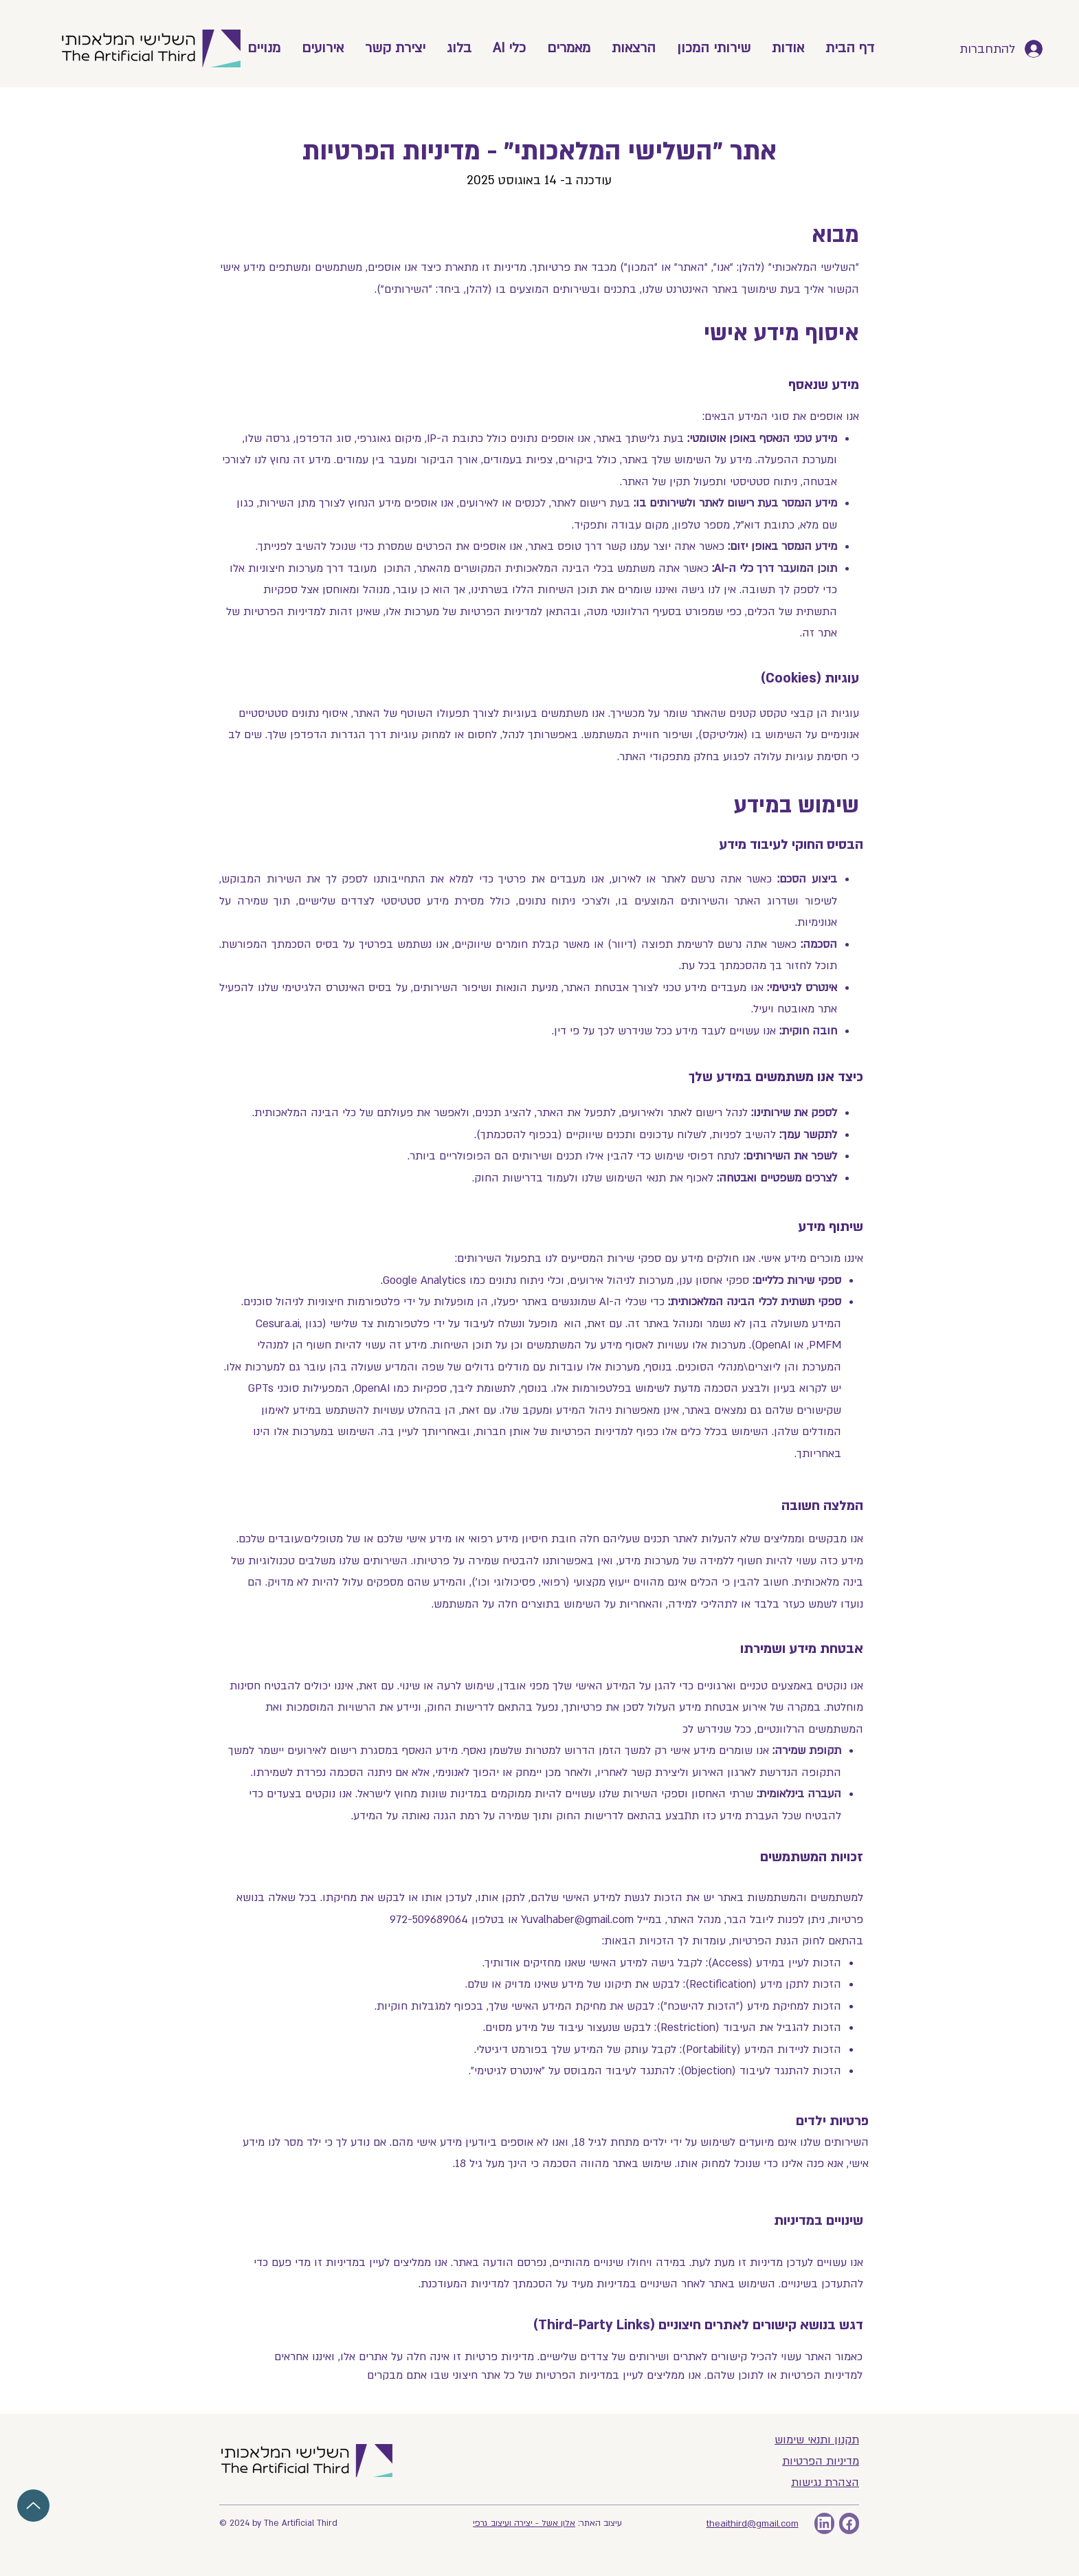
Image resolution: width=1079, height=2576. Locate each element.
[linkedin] (824, 2523)
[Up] (33, 2505)
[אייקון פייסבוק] (849, 2523)
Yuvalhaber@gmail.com (577, 1919)
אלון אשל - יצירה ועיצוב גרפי (524, 2523)
